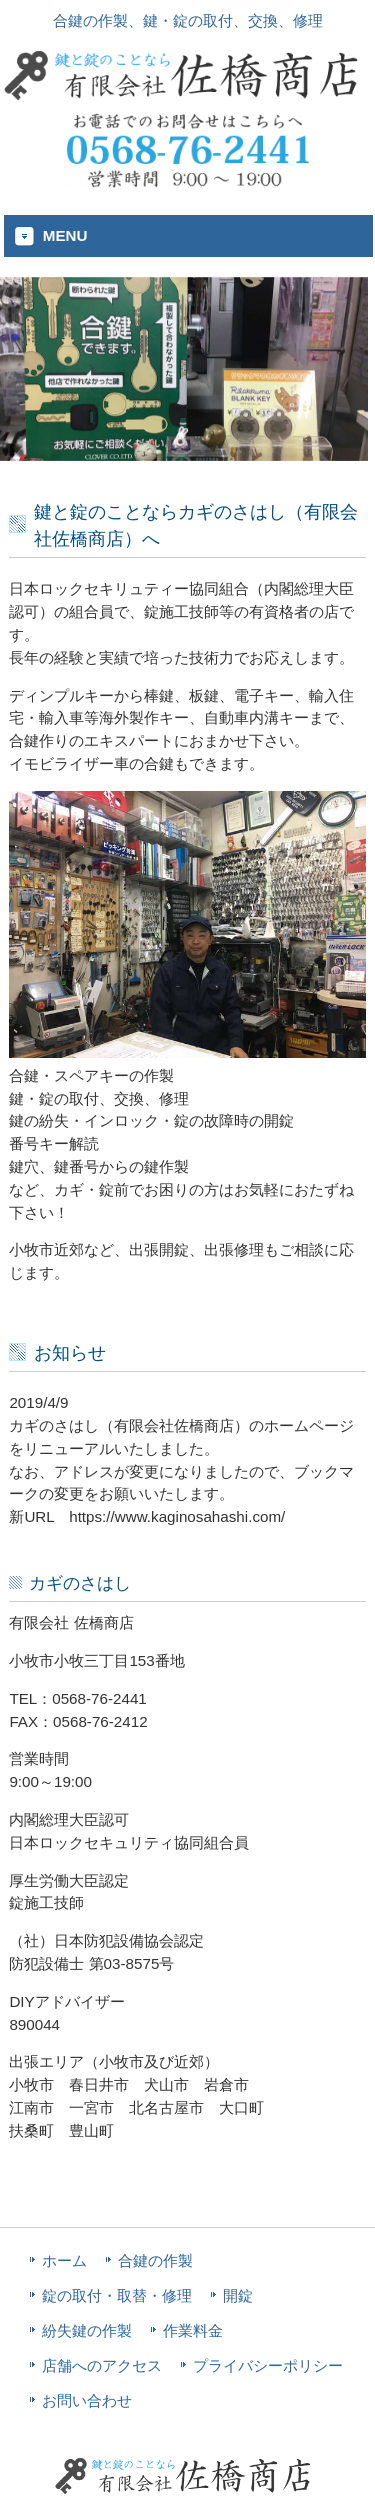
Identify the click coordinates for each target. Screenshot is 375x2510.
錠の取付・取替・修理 (117, 2295)
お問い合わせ (87, 2400)
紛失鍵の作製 (87, 2330)
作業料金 (193, 2330)
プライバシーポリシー (268, 2365)
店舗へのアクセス (102, 2365)
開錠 (238, 2295)
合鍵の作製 (155, 2260)
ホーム (64, 2260)
